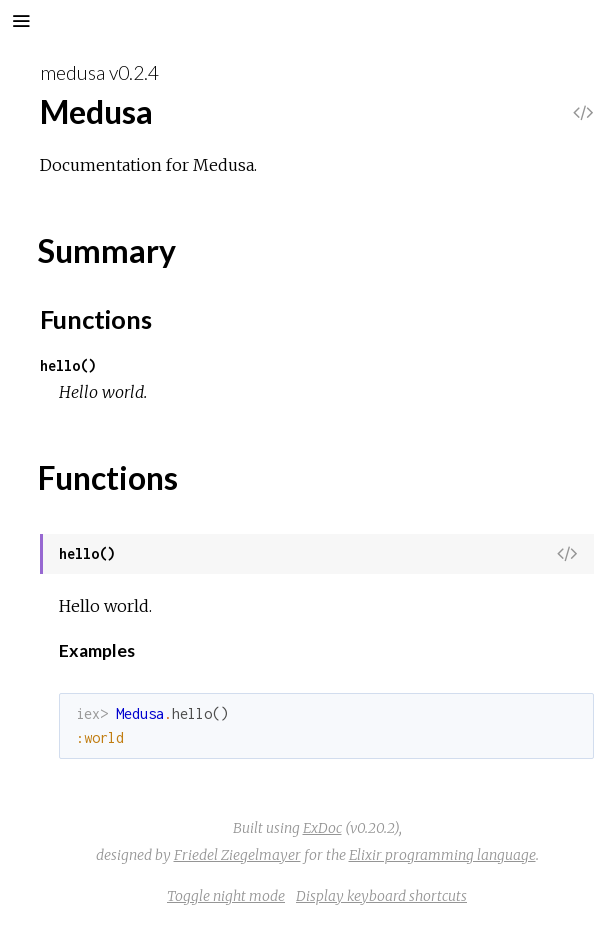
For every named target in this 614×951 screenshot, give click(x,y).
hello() (68, 365)
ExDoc (322, 828)
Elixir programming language (442, 855)
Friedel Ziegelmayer (237, 855)
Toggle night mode (226, 896)
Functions (96, 319)
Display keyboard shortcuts (381, 896)
